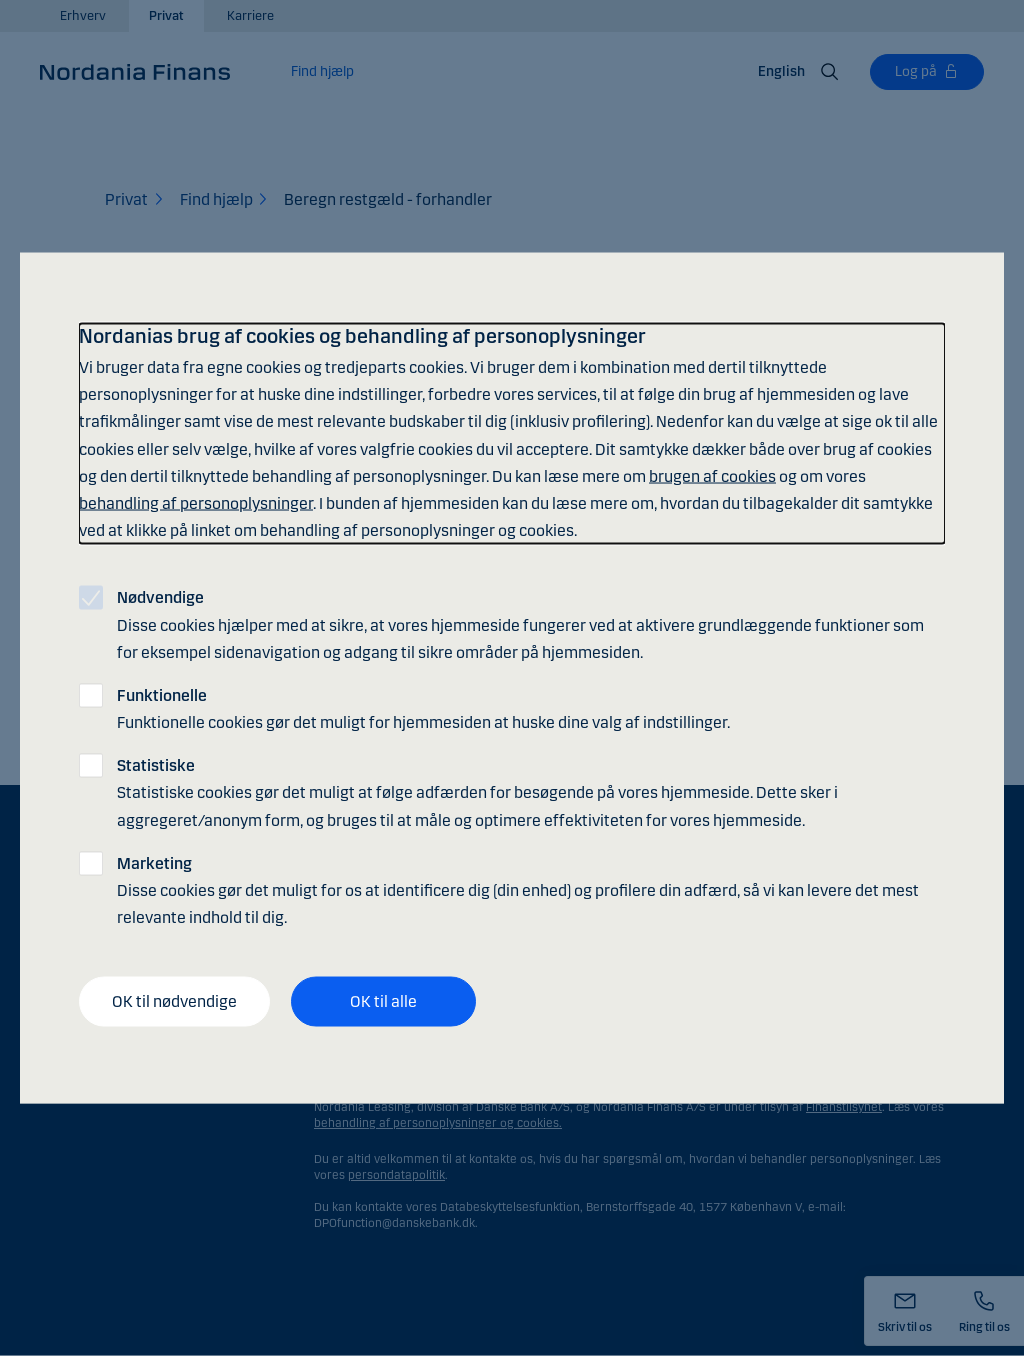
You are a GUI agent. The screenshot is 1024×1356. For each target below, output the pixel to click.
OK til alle (383, 1001)
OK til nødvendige (174, 1001)
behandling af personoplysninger (196, 502)
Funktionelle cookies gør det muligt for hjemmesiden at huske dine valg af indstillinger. (423, 708)
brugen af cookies (712, 475)
